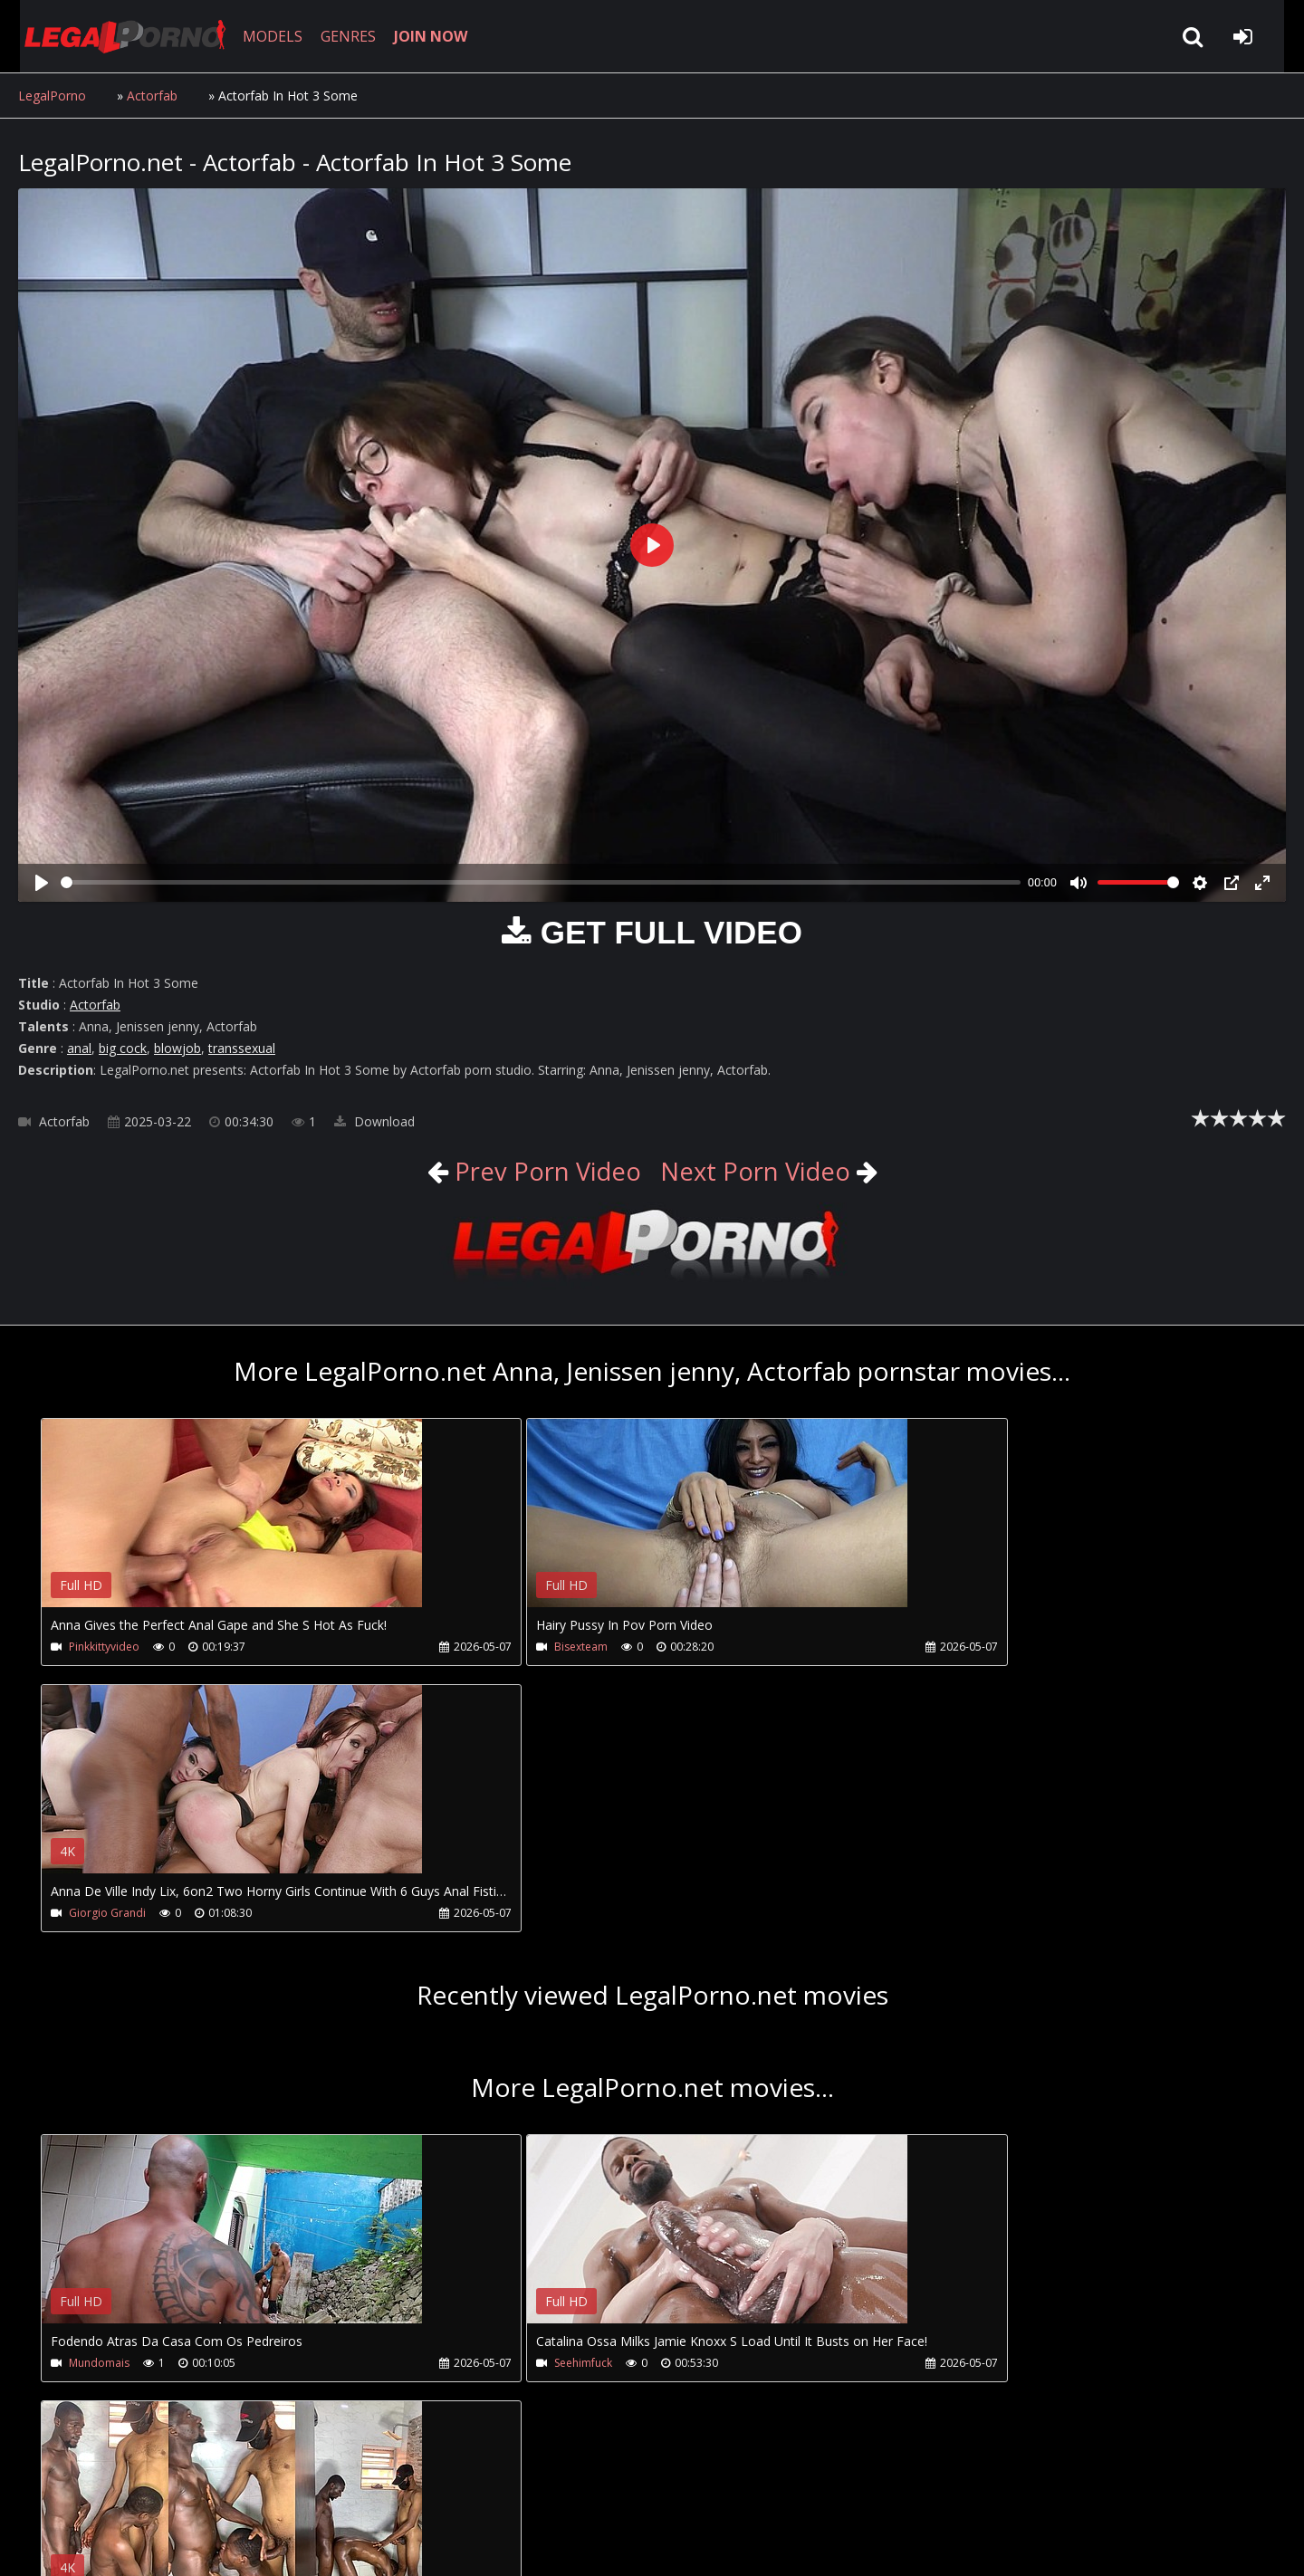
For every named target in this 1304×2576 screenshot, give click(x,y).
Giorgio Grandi (923, 1646)
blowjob (177, 1048)
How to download (315, 2490)
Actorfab (152, 95)
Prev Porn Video (541, 1171)
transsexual (241, 1048)
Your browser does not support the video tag (232, 1526)
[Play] (41, 882)
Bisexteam (504, 1646)
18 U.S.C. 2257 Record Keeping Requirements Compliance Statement (592, 2544)
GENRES (341, 36)
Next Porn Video (757, 1171)
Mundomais (99, 2097)
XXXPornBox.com (532, 2490)
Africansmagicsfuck (934, 2097)
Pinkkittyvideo (104, 1646)
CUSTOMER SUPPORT (165, 2490)
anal (79, 1048)
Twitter (427, 2490)
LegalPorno (52, 95)
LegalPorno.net (118, 36)
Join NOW (49, 2490)
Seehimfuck (506, 2097)
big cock (123, 1048)
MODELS (265, 36)
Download (374, 1121)
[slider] (541, 882)
